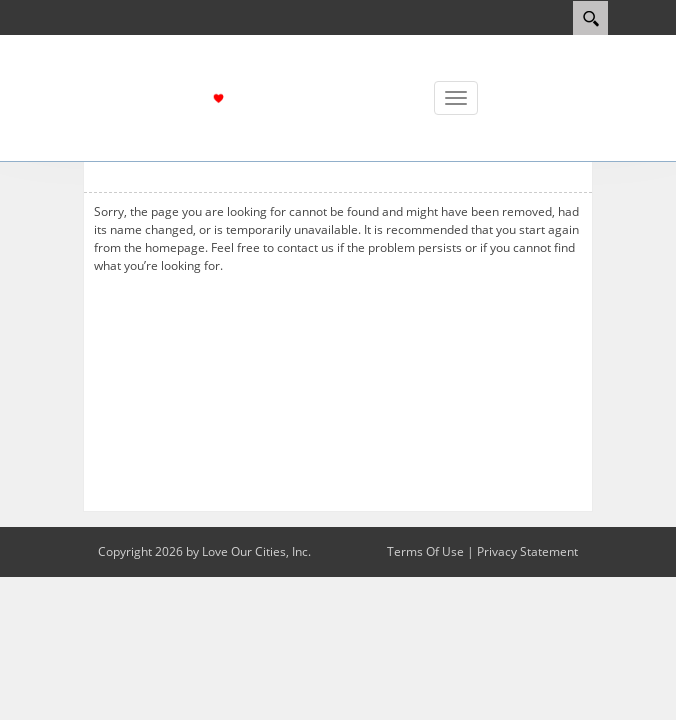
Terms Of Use (425, 551)
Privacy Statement (527, 551)
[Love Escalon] (258, 96)
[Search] (590, 18)
